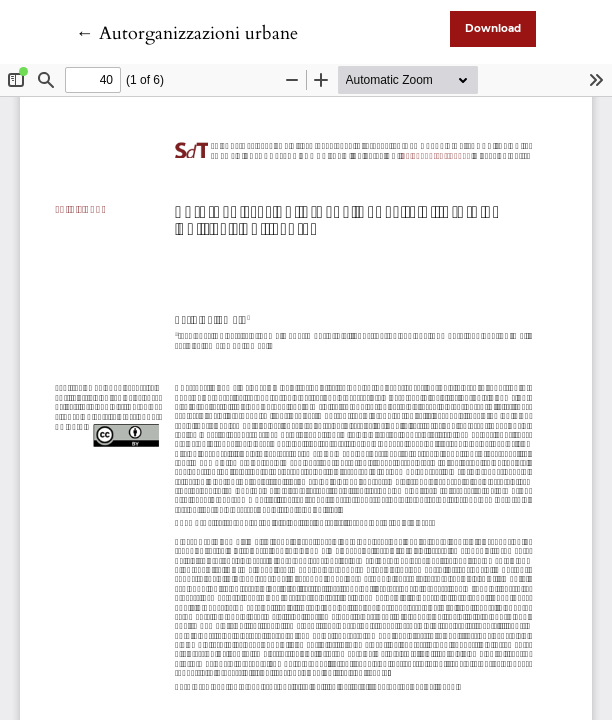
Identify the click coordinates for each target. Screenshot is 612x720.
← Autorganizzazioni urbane (187, 33)
